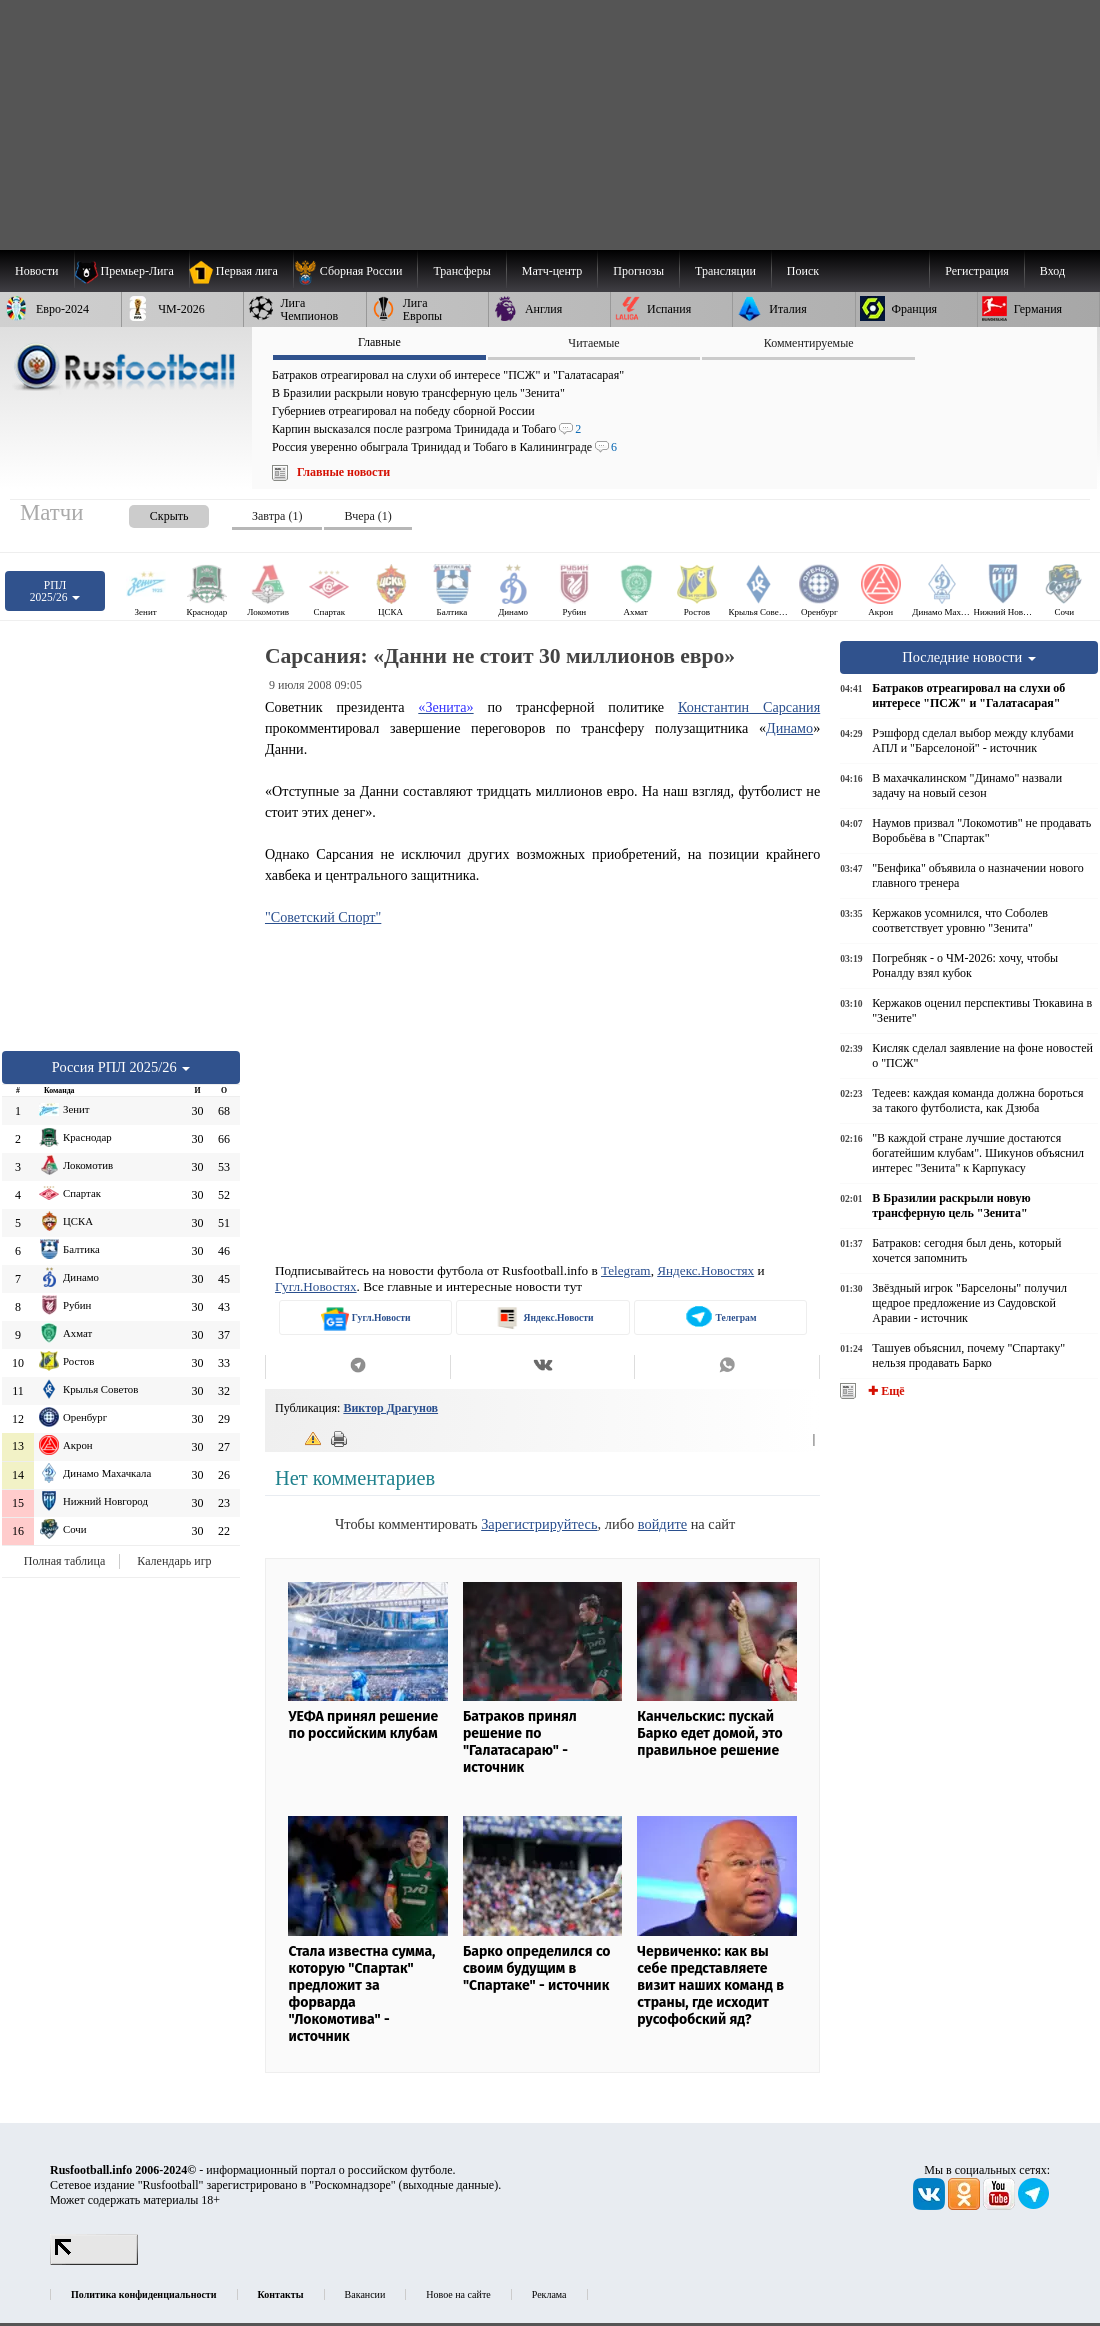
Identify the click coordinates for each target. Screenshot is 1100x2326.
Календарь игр (174, 1561)
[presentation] (149, 512)
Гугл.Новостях (316, 1286)
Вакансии (365, 2294)
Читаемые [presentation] (593, 343)
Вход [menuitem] (1052, 271)
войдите (662, 1524)
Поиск (803, 271)
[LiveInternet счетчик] (94, 2261)
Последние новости (969, 657)
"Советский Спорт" (323, 917)
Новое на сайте (458, 2294)
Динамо (789, 728)
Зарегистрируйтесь (539, 1524)
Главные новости (343, 472)
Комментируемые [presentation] (809, 343)
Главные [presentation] (379, 342)
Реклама (549, 2294)
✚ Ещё (884, 1391)
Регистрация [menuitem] (977, 271)
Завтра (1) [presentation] (277, 516)
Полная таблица (64, 1561)
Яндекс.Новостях (705, 1270)
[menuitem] (355, 271)
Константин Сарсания (749, 707)
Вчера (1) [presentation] (367, 516)
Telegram (626, 1270)
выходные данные (449, 2185)
